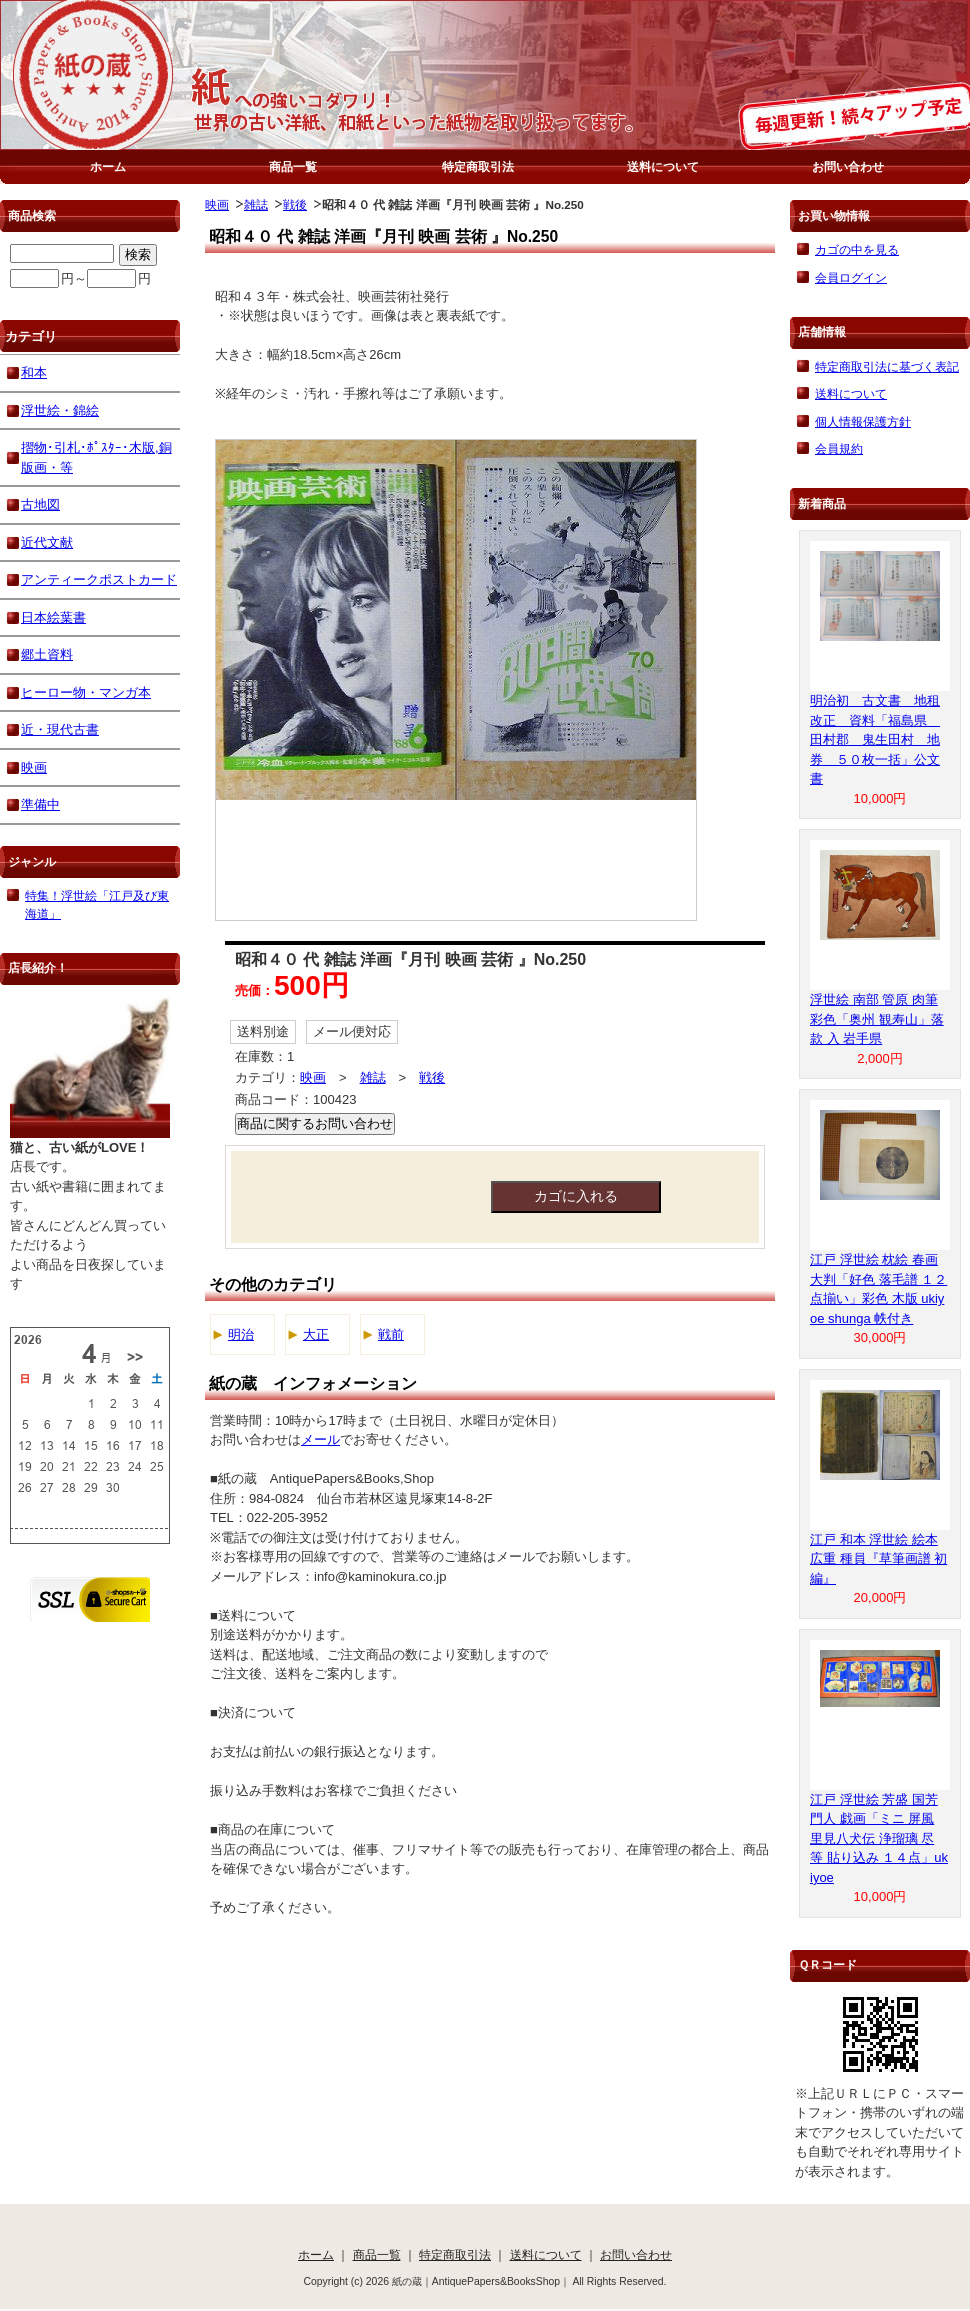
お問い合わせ (848, 166)
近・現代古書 (60, 729)
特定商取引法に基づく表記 (887, 366)
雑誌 (256, 204)
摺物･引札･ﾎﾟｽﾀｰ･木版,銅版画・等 (96, 457)
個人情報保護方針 (863, 421)
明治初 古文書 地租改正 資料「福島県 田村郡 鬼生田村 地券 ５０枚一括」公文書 (875, 739)
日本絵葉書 (53, 617)
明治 (241, 1334)
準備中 (40, 804)
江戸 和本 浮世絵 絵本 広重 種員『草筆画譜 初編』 (878, 1559)
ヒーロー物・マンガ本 (86, 692)
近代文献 (47, 542)
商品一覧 (293, 166)
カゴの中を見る (857, 249)
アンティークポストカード (99, 579)
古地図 (40, 504)
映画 (217, 204)
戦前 (391, 1334)
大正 (316, 1334)
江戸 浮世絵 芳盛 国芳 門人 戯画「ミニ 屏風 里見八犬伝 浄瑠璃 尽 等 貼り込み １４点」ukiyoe (879, 1838)
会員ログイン (851, 277)
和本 (34, 372)
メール (320, 1439)
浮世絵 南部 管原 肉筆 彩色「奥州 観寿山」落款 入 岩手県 (877, 1019)
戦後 (295, 204)
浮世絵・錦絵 (60, 410)
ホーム (108, 166)
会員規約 (839, 448)
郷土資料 (47, 654)
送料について (663, 166)
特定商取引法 (478, 166)
